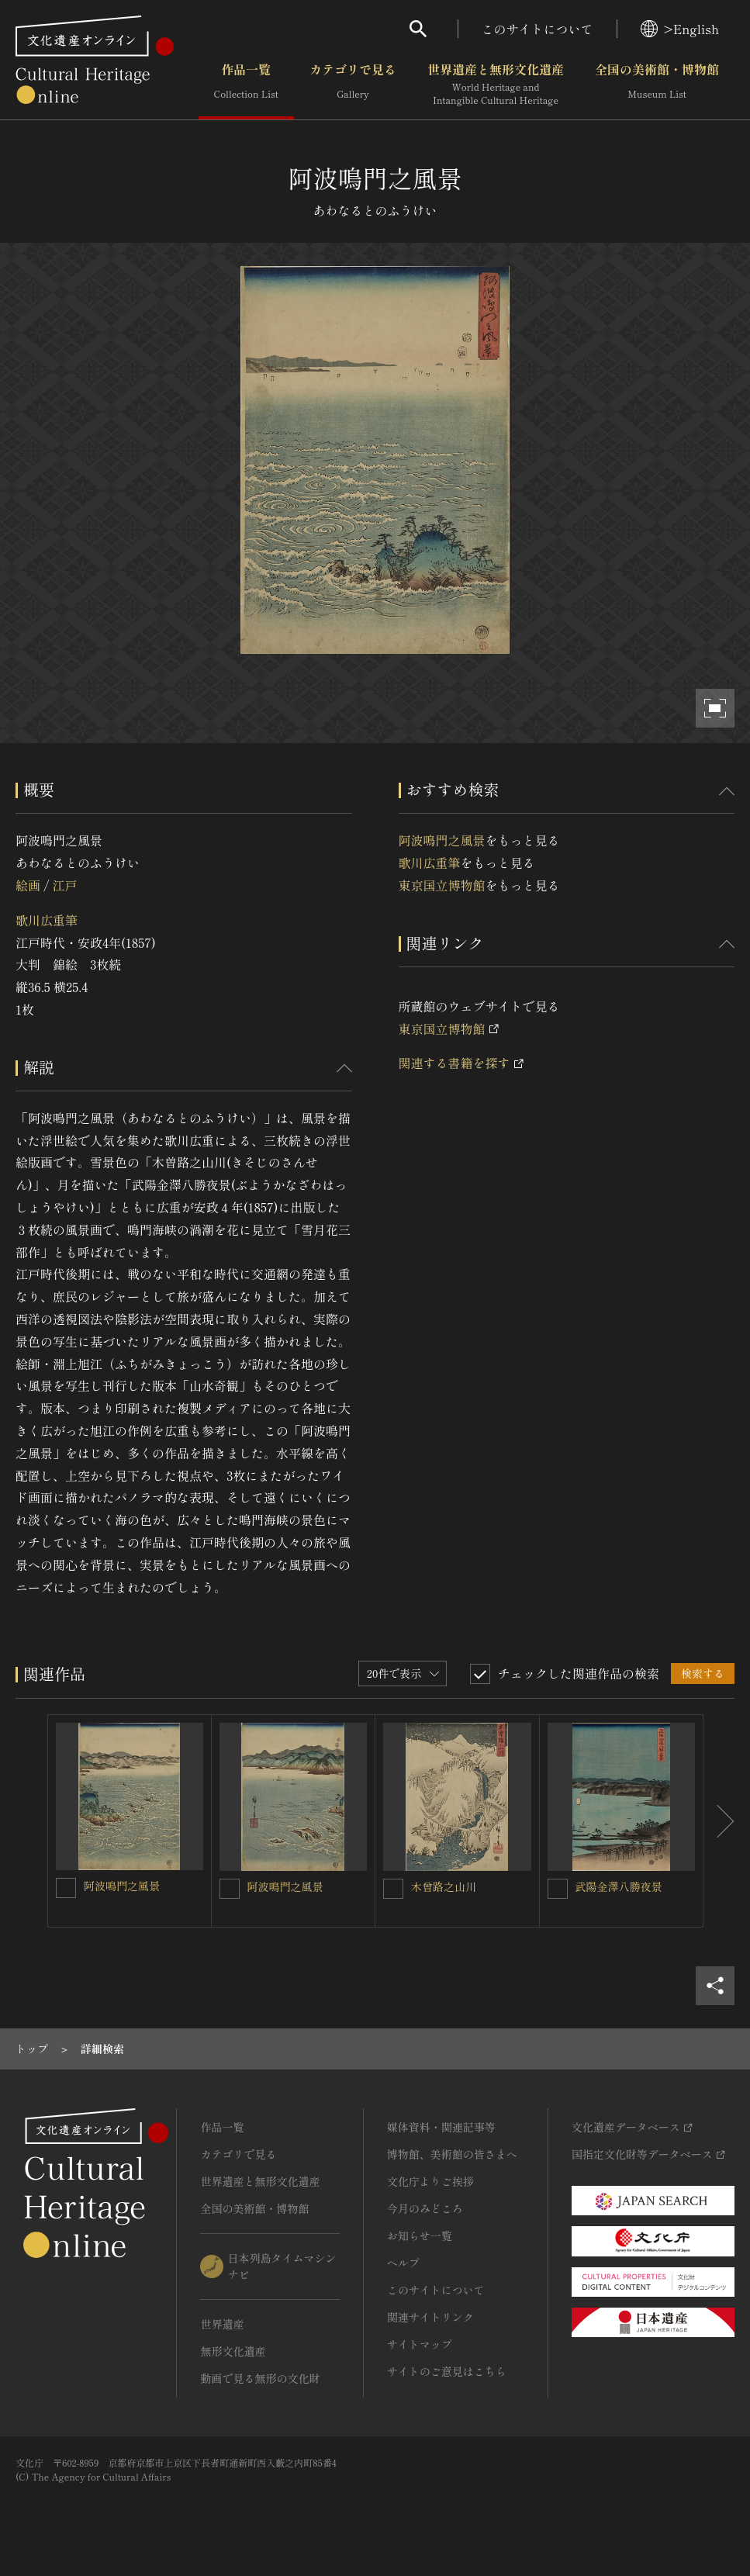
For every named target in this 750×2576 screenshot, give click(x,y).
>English (680, 28)
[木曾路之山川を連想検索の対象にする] (393, 1889)
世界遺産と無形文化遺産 (495, 84)
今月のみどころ (425, 2208)
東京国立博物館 (442, 885)
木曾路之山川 (443, 1886)
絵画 (28, 885)
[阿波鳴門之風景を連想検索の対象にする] (66, 1888)
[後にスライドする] (718, 1821)
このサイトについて (537, 28)
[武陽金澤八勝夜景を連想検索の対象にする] (558, 1889)
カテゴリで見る (352, 84)
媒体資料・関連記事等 (441, 2127)
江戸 (64, 885)
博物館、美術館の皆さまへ (452, 2154)
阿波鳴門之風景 (442, 840)
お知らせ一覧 (419, 2235)
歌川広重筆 (47, 920)
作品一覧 (246, 84)
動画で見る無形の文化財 (260, 2378)
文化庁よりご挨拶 (430, 2181)
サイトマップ (419, 2344)
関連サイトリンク (430, 2317)
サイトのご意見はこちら (446, 2371)
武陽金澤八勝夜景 (618, 1886)
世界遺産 (222, 2324)
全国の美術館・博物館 (657, 84)
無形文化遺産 (232, 2351)
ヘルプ (403, 2262)
